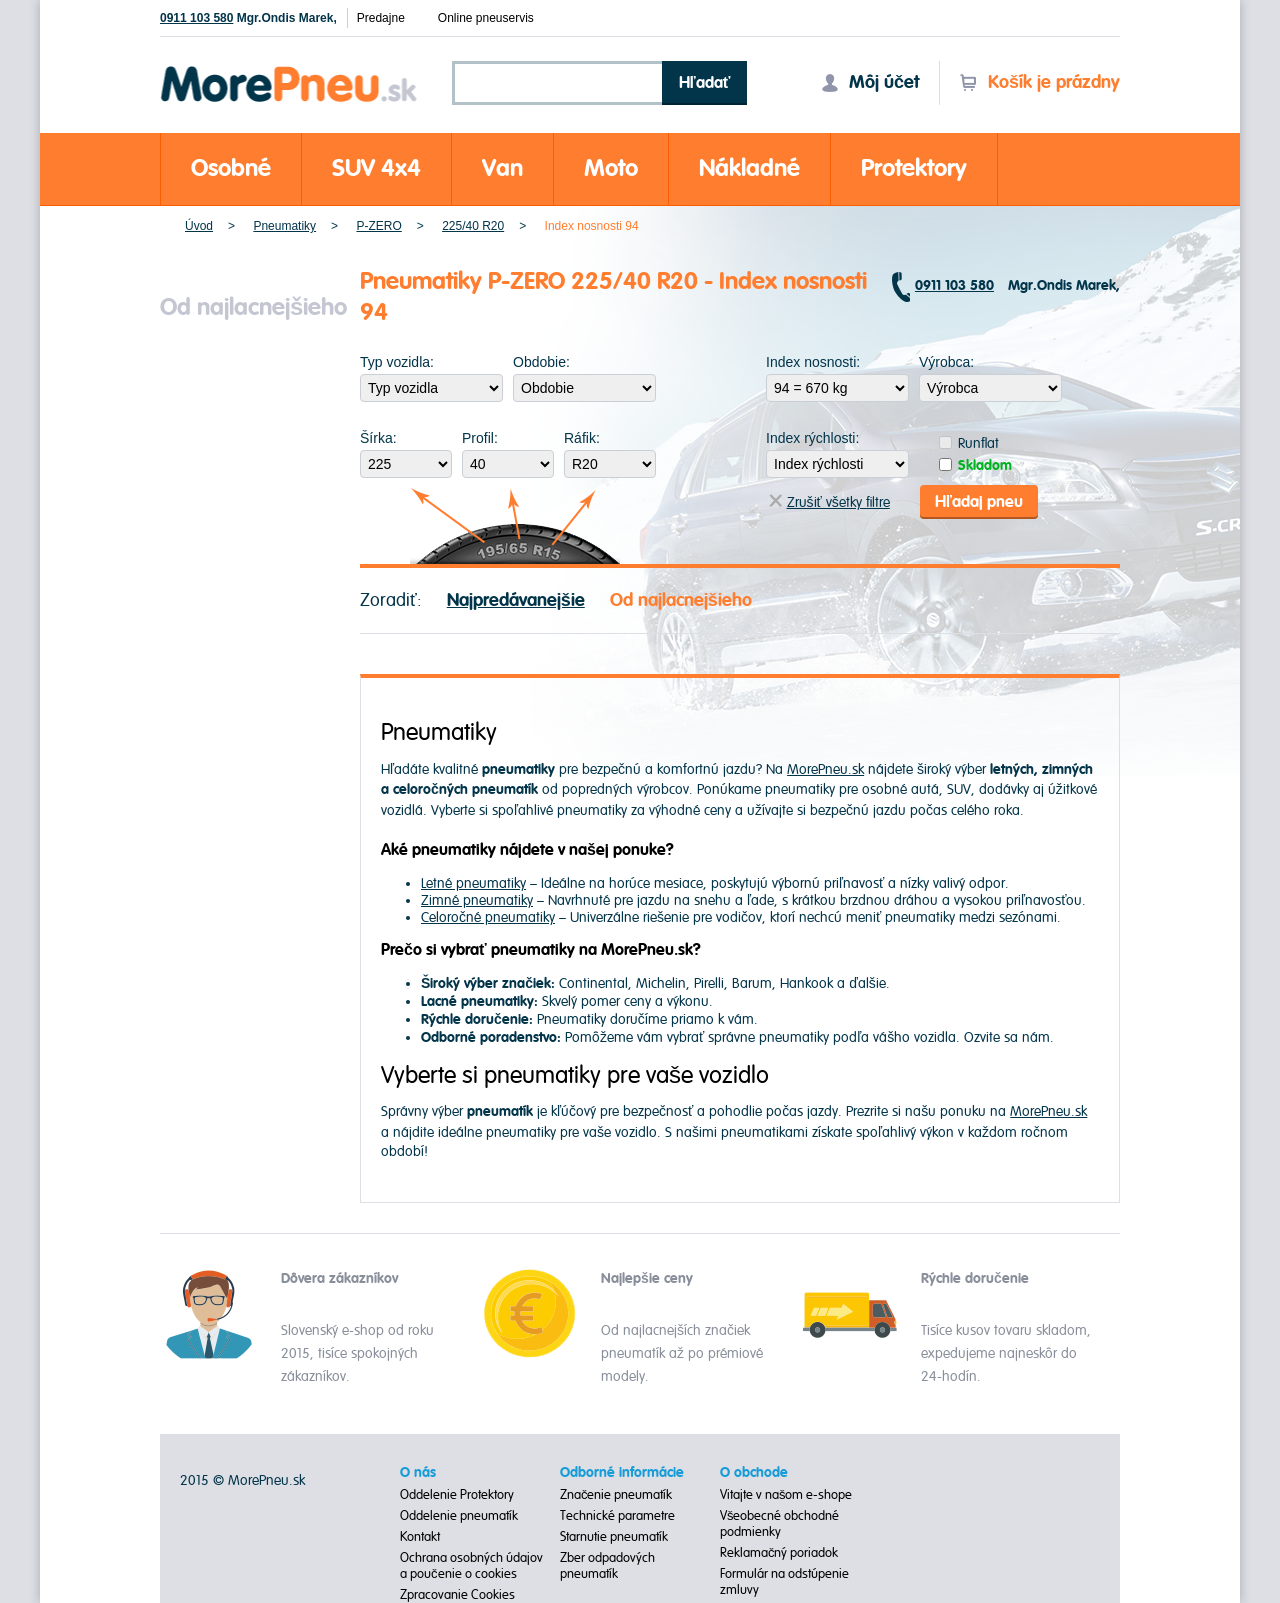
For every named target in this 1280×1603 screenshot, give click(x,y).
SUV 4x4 (376, 168)
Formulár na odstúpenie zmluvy (784, 1582)
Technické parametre (617, 1516)
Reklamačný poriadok (779, 1553)
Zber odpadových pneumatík (607, 1566)
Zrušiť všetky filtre (829, 502)
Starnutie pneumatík (614, 1537)
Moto (611, 168)
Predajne (381, 18)
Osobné (231, 168)
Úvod (199, 226)
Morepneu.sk (289, 69)
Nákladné (749, 168)
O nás (418, 1473)
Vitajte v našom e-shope (786, 1495)
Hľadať (705, 83)
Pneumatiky (284, 226)
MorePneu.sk (825, 769)
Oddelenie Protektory (457, 1495)
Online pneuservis (486, 18)
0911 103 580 (196, 18)
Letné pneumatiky (473, 883)
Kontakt (420, 1537)
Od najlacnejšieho (681, 600)
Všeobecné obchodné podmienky (780, 1524)
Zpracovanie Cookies (457, 1595)
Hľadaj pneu (979, 502)
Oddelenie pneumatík (459, 1516)
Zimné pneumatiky (477, 900)
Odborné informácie (622, 1473)
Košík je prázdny (1039, 82)
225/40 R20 (473, 226)
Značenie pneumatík (616, 1495)
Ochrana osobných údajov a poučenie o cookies (471, 1566)
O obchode (754, 1473)
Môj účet (870, 82)
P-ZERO (378, 226)
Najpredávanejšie (516, 600)
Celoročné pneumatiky (488, 917)
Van (502, 168)
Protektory (914, 168)
